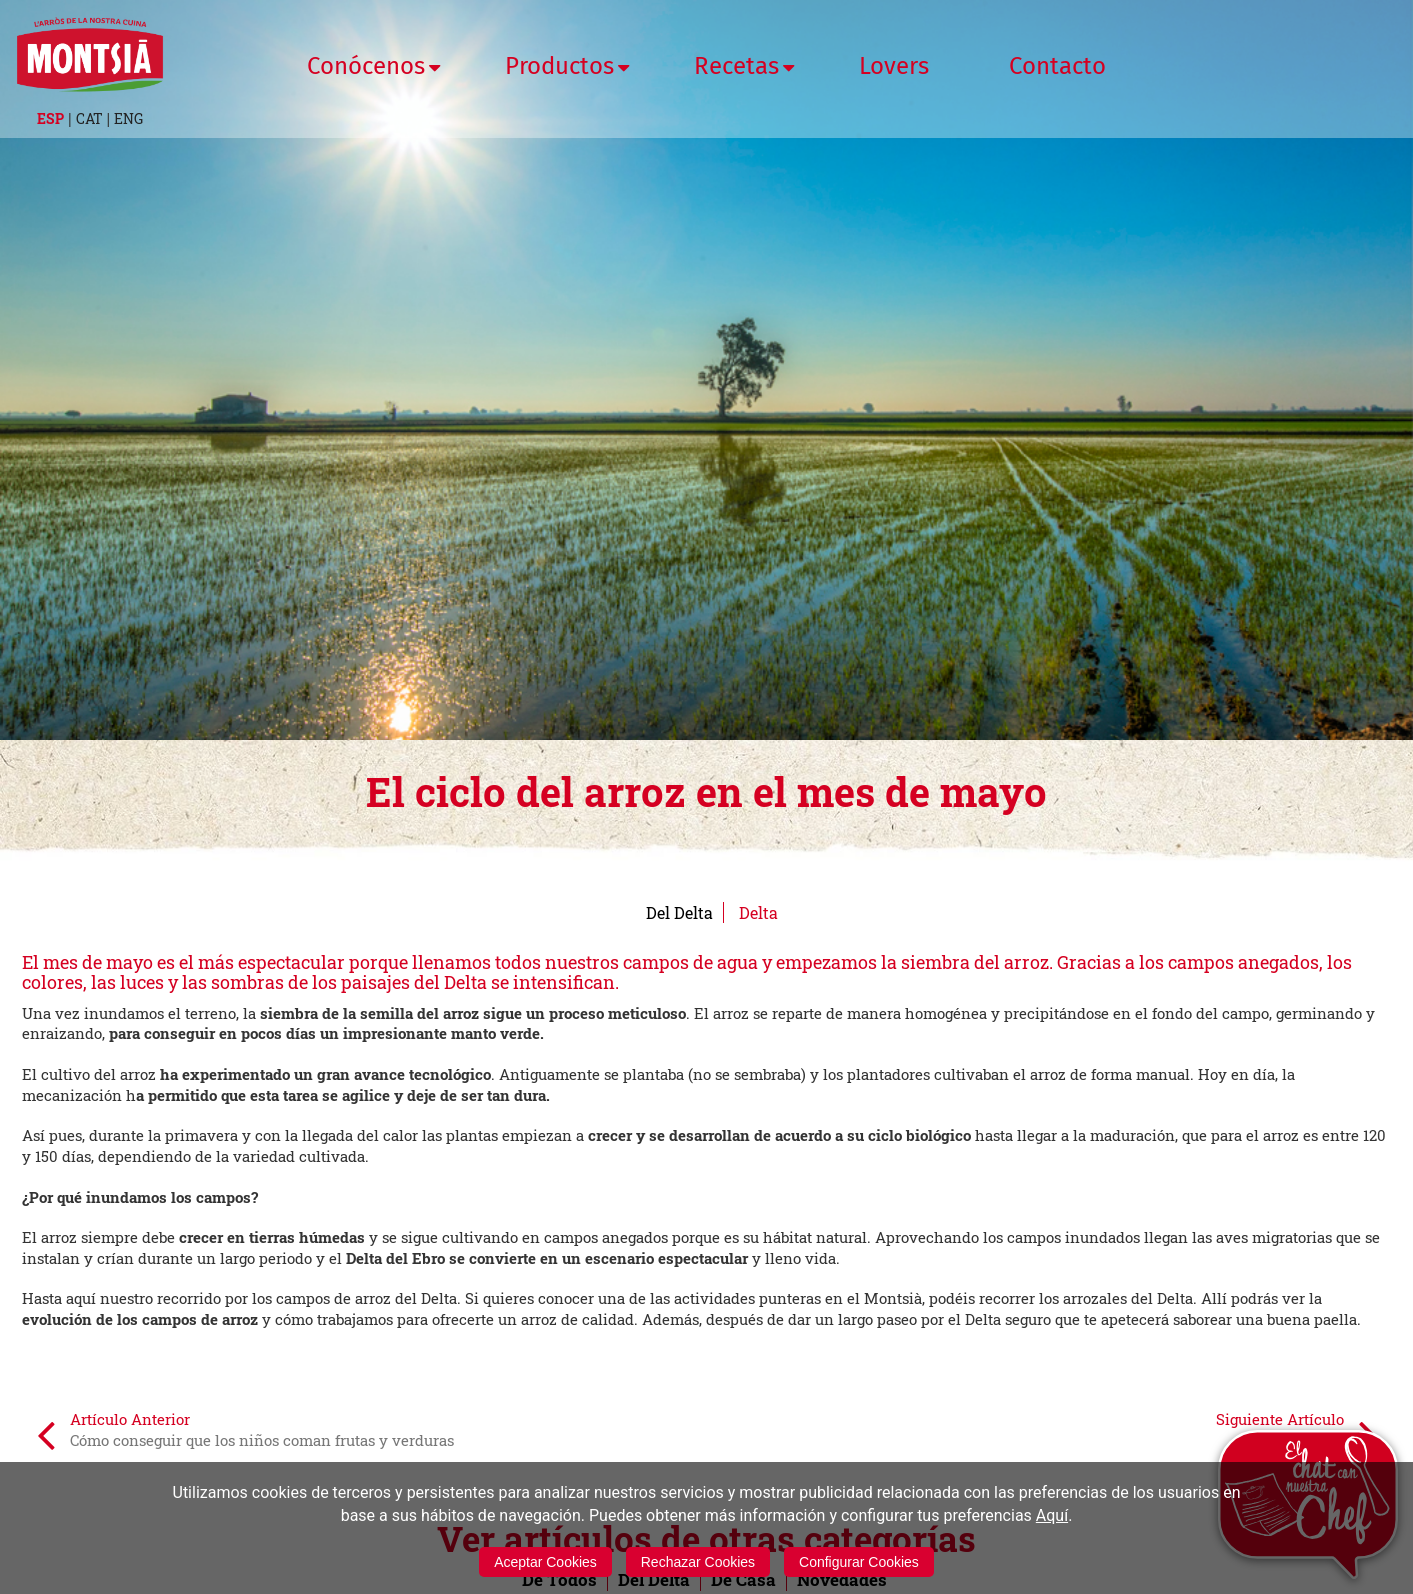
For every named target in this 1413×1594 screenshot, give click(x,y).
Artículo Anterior (245, 1434)
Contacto (1057, 66)
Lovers (894, 66)
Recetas (736, 66)
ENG (128, 118)
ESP (50, 118)
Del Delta (679, 912)
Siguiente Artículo (1296, 1434)
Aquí (1052, 1515)
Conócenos (366, 66)
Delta (758, 912)
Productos (559, 66)
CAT (89, 118)
